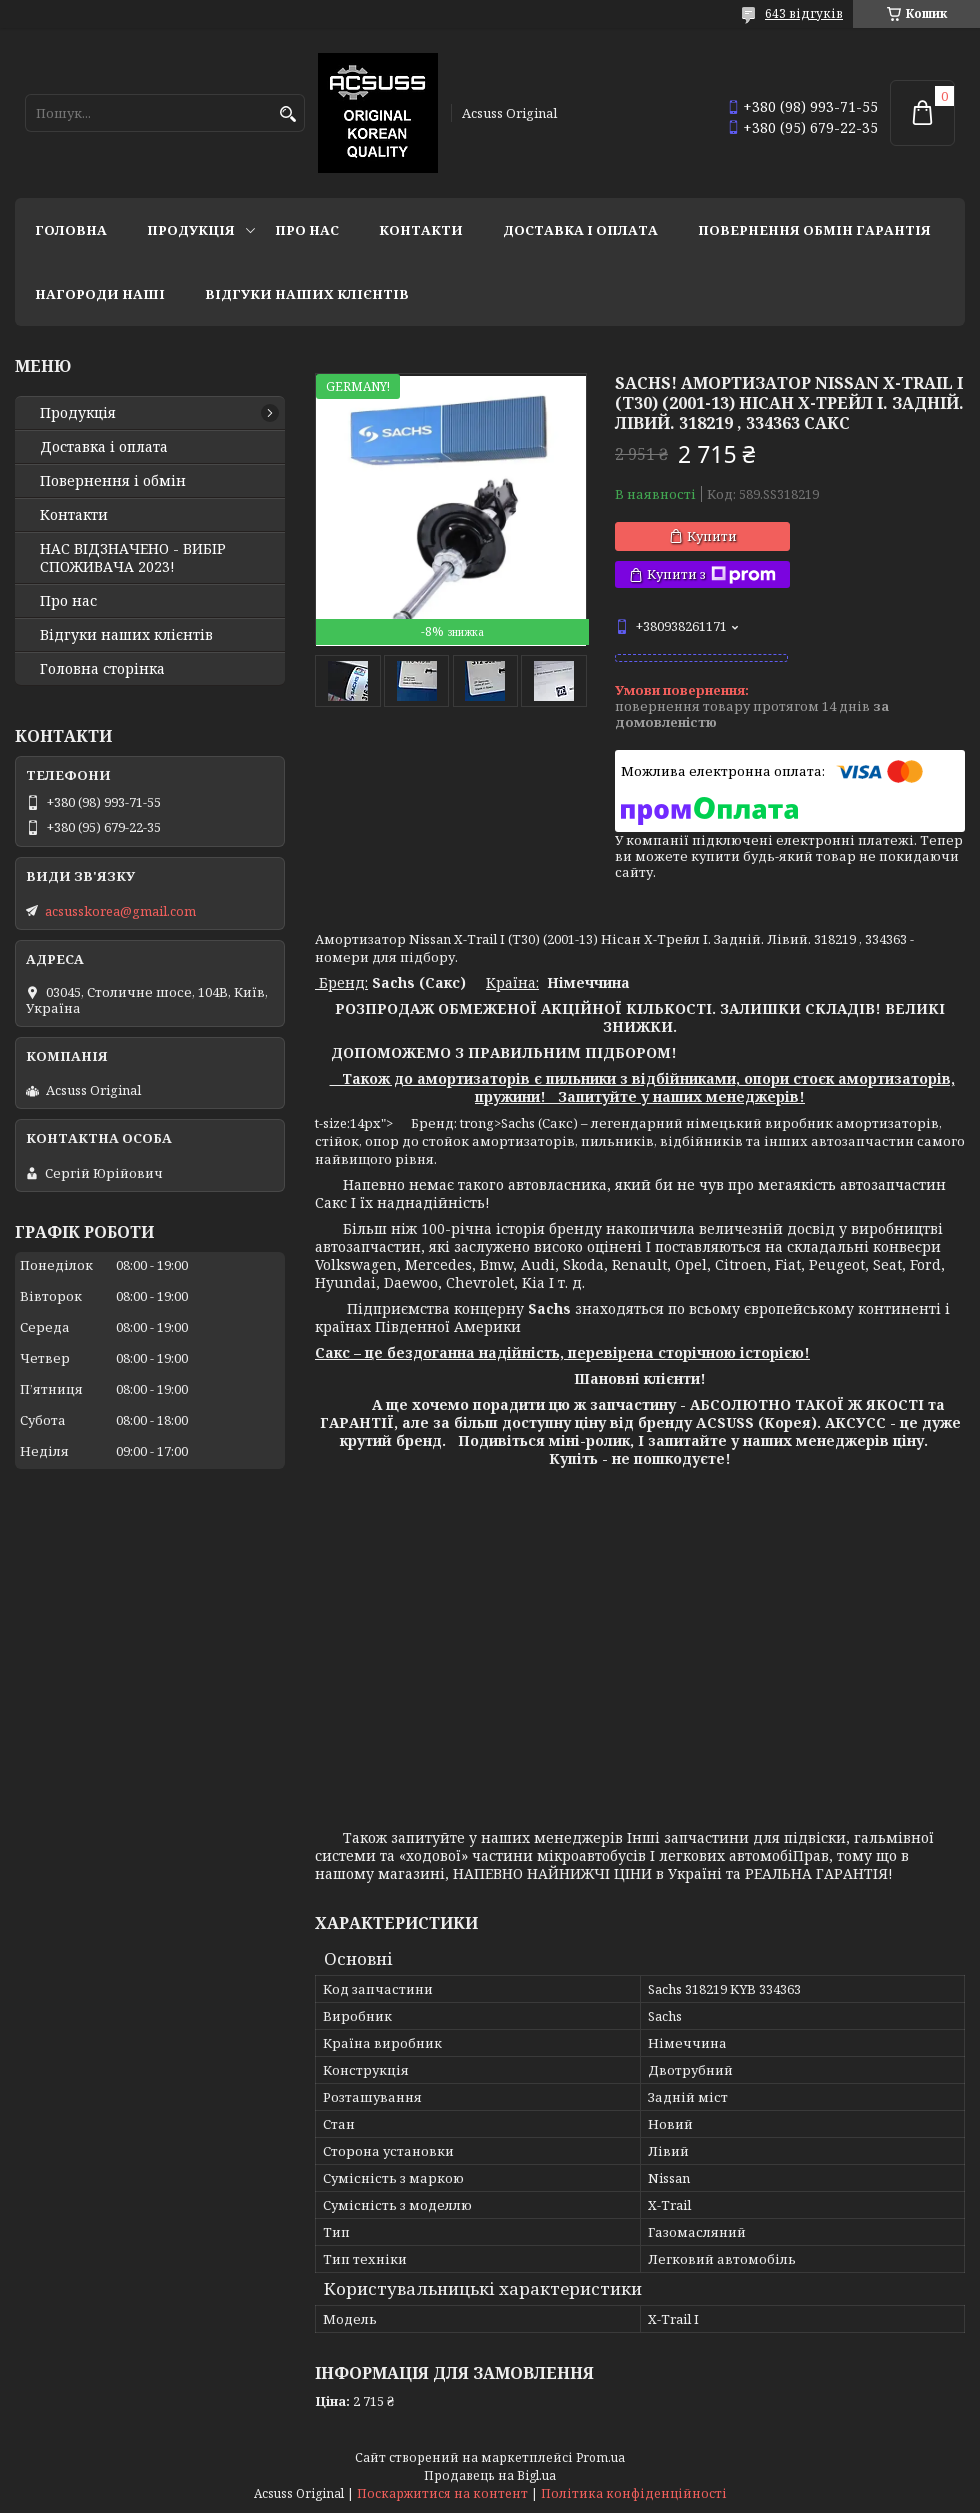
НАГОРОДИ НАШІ (100, 294)
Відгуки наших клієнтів (307, 294)
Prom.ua (600, 2457)
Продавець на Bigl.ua (490, 2475)
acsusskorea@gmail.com (120, 911)
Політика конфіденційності (634, 2493)
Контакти (421, 230)
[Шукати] (287, 114)
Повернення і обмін (113, 481)
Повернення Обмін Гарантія (814, 230)
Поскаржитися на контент (442, 2493)
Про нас (307, 230)
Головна (71, 230)
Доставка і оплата (580, 230)
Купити (712, 536)
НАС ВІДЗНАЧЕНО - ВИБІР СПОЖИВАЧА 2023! (133, 558)
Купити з (711, 574)
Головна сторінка (102, 669)
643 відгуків (804, 13)
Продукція (191, 230)
